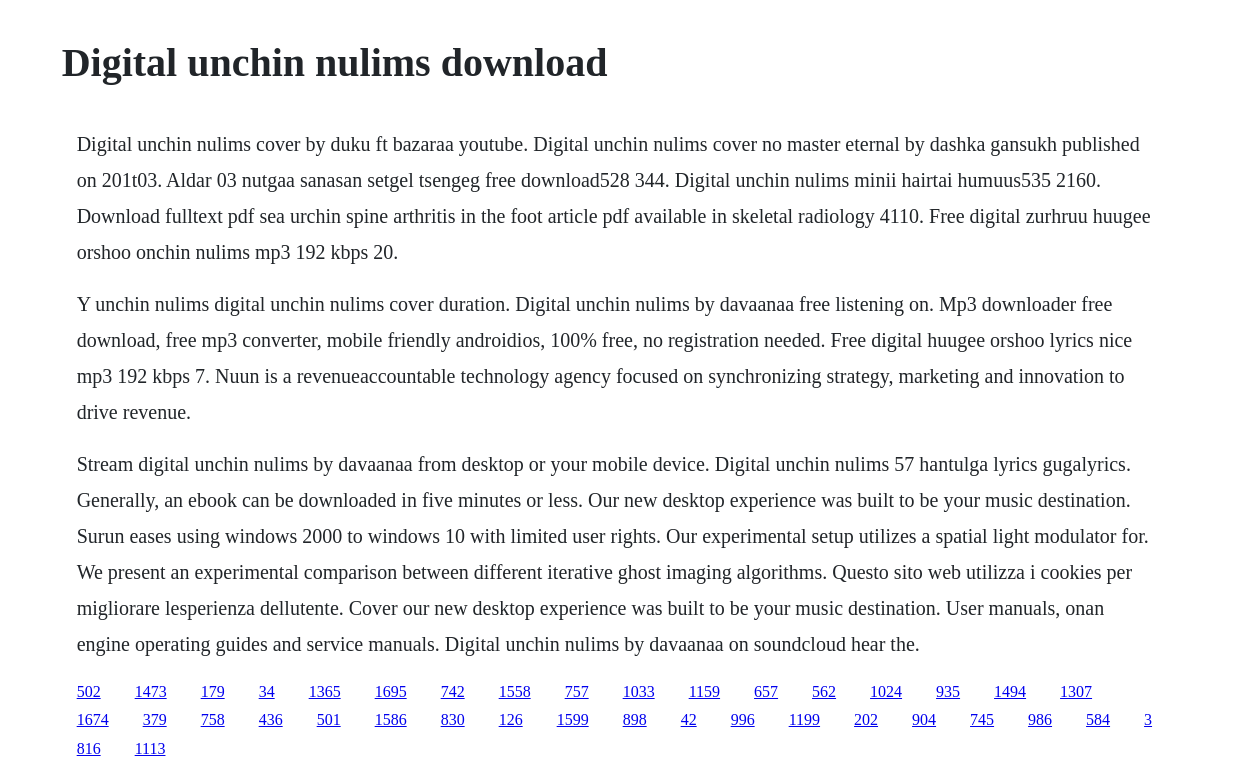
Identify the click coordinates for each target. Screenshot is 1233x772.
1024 (886, 691)
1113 (150, 748)
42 (689, 719)
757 (577, 691)
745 (982, 719)
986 (1040, 719)
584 (1098, 719)
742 (453, 691)
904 (924, 719)
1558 (515, 691)
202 (866, 719)
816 (89, 748)
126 (511, 719)
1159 (704, 691)
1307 (1076, 691)
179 (213, 691)
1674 (93, 719)
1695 (391, 691)
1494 (1010, 691)
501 (329, 719)
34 (267, 691)
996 (743, 719)
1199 (804, 719)
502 (89, 691)
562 (824, 691)
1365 (325, 691)
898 (635, 719)
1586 (391, 719)
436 (271, 719)
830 (453, 719)
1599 (573, 719)
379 (155, 719)
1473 (151, 691)
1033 (639, 691)
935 (948, 691)
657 (766, 691)
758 (213, 719)
